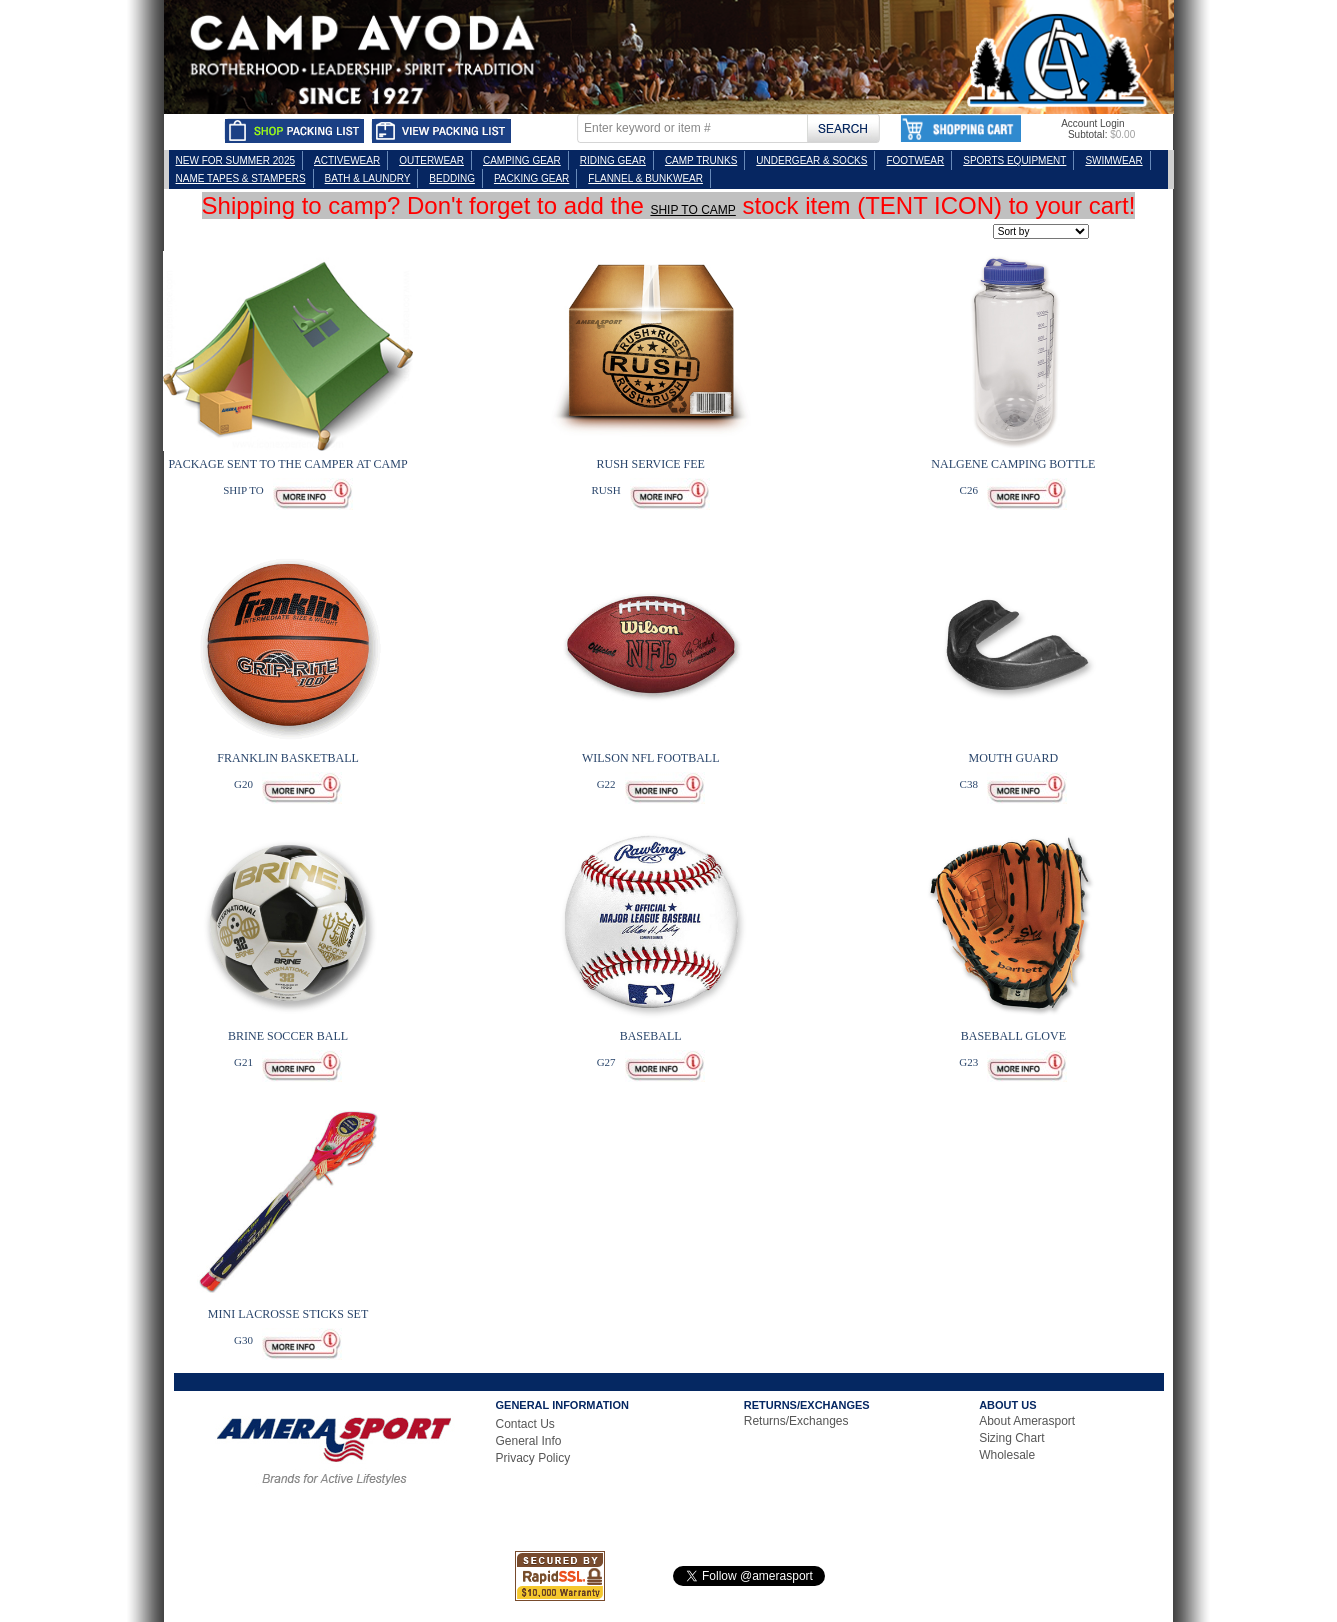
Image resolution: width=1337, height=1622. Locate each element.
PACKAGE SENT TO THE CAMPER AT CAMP (287, 464)
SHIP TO (243, 490)
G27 (606, 1062)
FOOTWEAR (915, 160)
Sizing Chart (1011, 1438)
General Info (529, 1441)
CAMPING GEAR (522, 160)
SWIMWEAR (1113, 160)
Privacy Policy (533, 1458)
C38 (969, 784)
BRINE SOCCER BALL (288, 1036)
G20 (243, 784)
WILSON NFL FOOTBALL (651, 758)
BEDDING (452, 178)
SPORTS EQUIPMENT (1014, 160)
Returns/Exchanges (796, 1421)
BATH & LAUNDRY (368, 178)
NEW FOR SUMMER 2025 (235, 160)
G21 (243, 1062)
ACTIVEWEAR (347, 160)
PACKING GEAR (531, 178)
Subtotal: (1087, 134)
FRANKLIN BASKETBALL (288, 758)
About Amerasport (1027, 1421)
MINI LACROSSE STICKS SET (288, 1314)
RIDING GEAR (613, 160)
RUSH (605, 490)
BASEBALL (651, 1036)
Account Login (1092, 123)
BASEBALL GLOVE (1013, 1036)
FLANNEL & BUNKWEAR (645, 178)
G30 (243, 1340)
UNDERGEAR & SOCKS (811, 160)
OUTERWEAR (431, 160)
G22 (606, 784)
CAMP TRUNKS (701, 160)
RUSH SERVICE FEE (651, 464)
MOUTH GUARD (1014, 758)
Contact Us (525, 1424)
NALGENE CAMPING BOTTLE (1013, 464)
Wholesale (1007, 1455)
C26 (969, 490)
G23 (968, 1062)
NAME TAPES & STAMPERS (241, 178)
